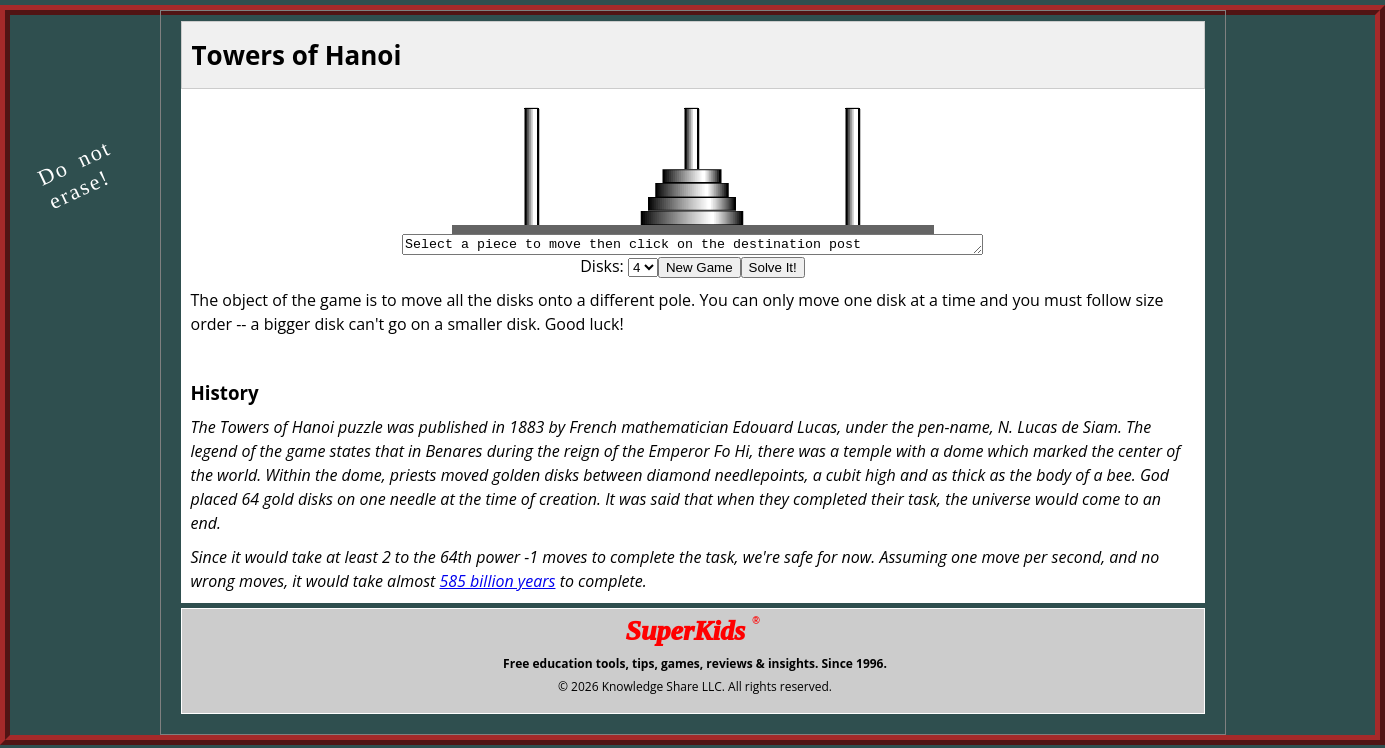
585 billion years (497, 584)
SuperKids (692, 633)
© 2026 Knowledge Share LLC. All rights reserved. (695, 689)
